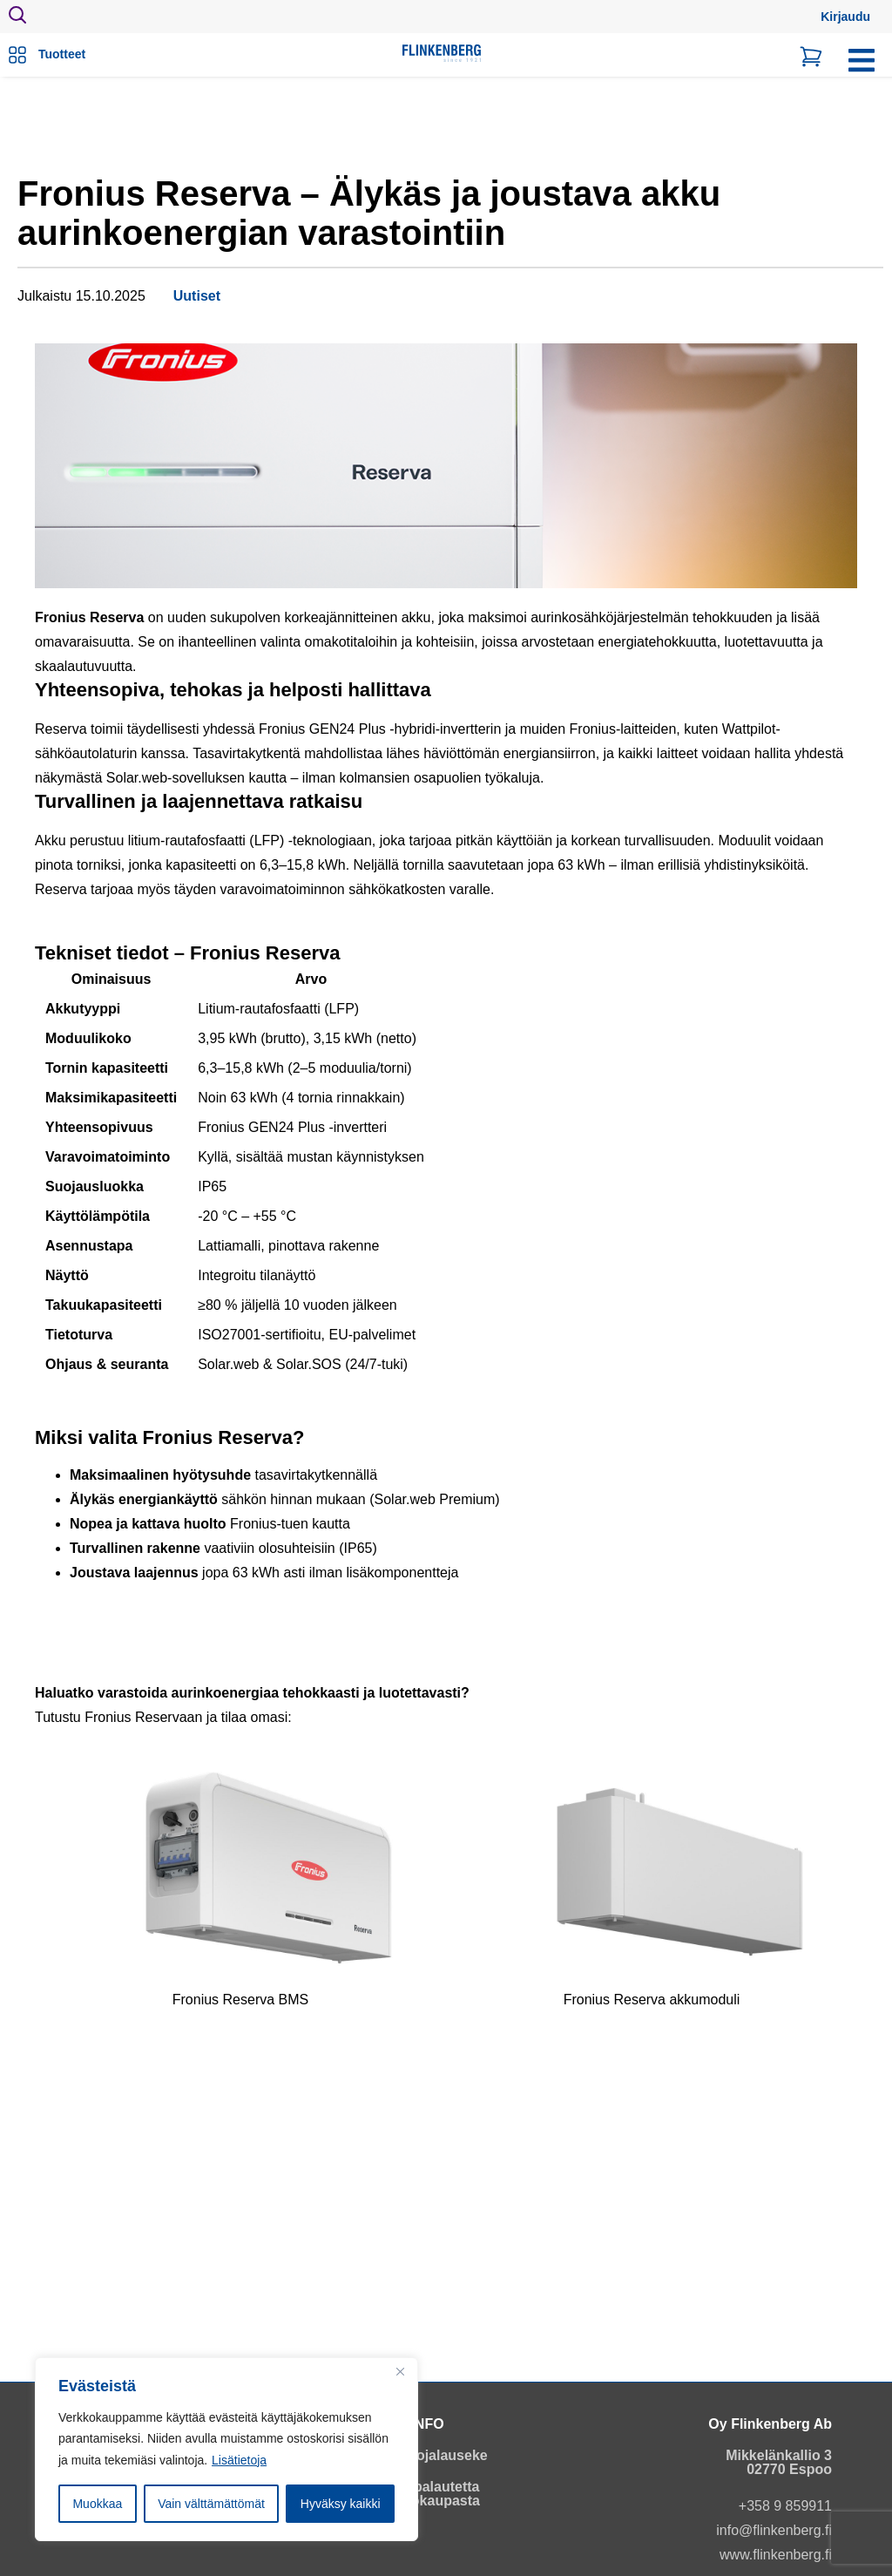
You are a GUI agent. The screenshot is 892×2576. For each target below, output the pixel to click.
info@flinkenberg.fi (774, 2530)
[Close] (399, 2372)
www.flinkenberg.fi (776, 2554)
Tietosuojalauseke (427, 2455)
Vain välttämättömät (211, 2504)
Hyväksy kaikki (341, 2504)
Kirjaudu (845, 17)
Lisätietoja (239, 2460)
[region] (226, 2449)
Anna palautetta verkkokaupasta (427, 2493)
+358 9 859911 (785, 2505)
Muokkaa (97, 2504)
